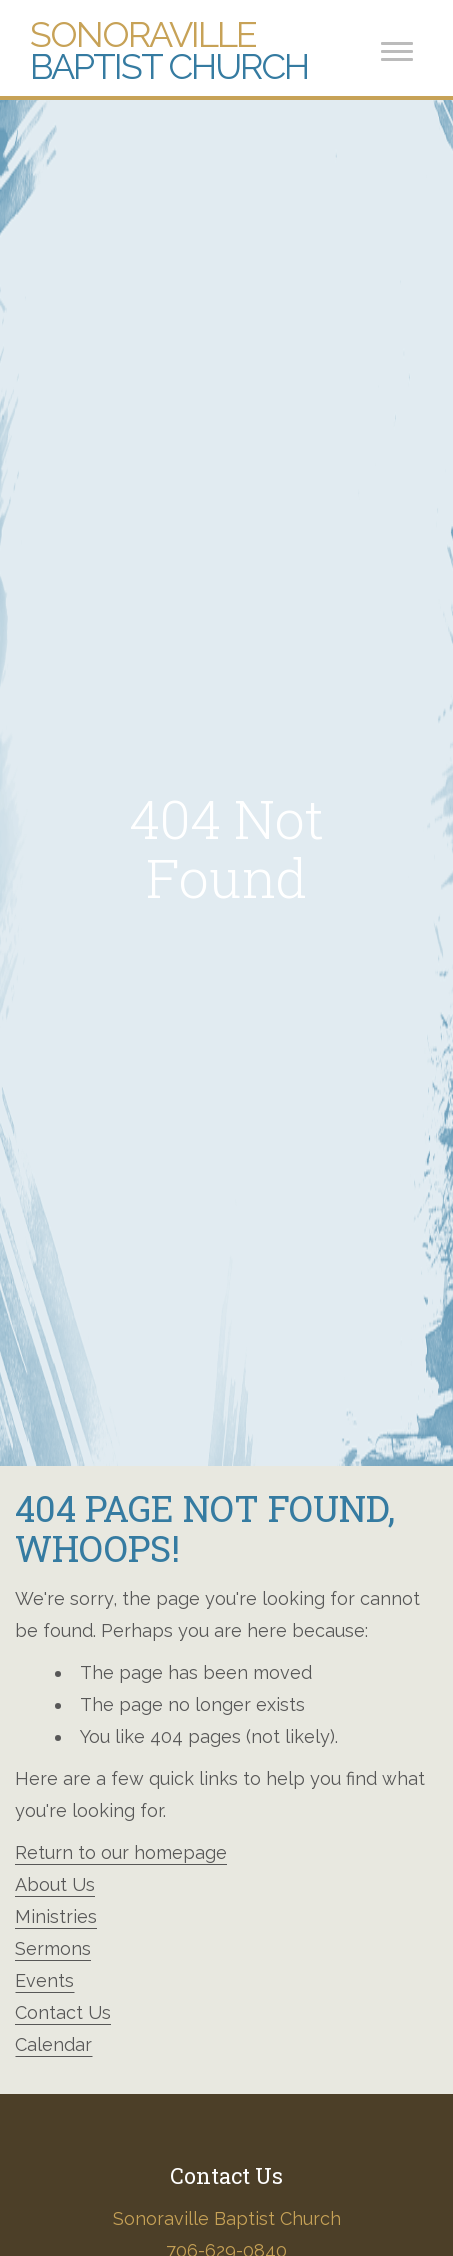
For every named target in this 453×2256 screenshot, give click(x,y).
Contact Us (63, 2012)
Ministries (56, 1916)
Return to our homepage (121, 1852)
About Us (55, 1884)
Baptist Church (169, 50)
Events (44, 1980)
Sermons (53, 1948)
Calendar (53, 2044)
